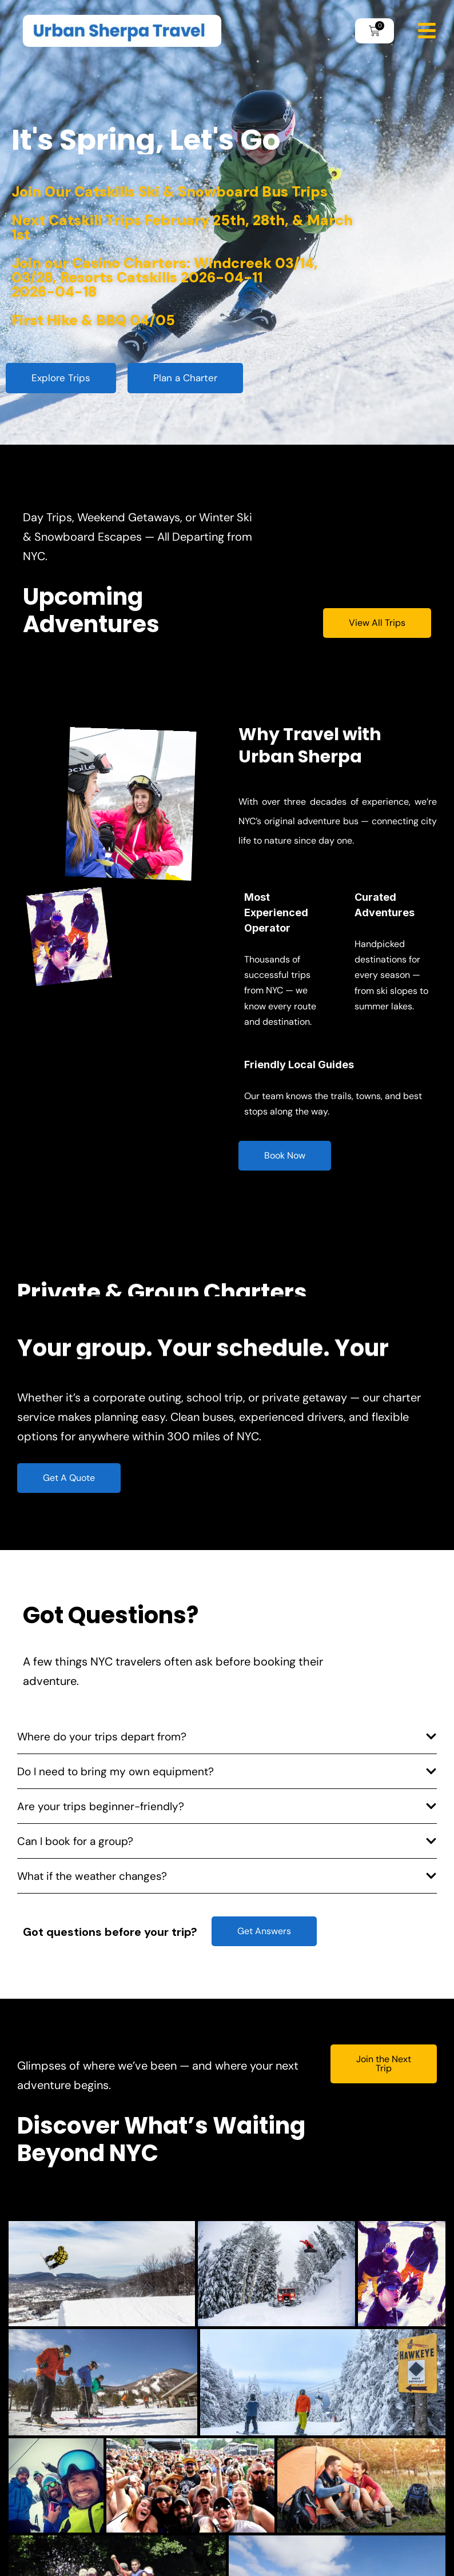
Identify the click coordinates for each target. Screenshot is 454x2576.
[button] (227, 1739)
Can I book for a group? (75, 1841)
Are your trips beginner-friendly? (100, 1806)
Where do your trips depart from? (101, 1737)
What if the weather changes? (92, 1876)
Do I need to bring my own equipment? (115, 1771)
